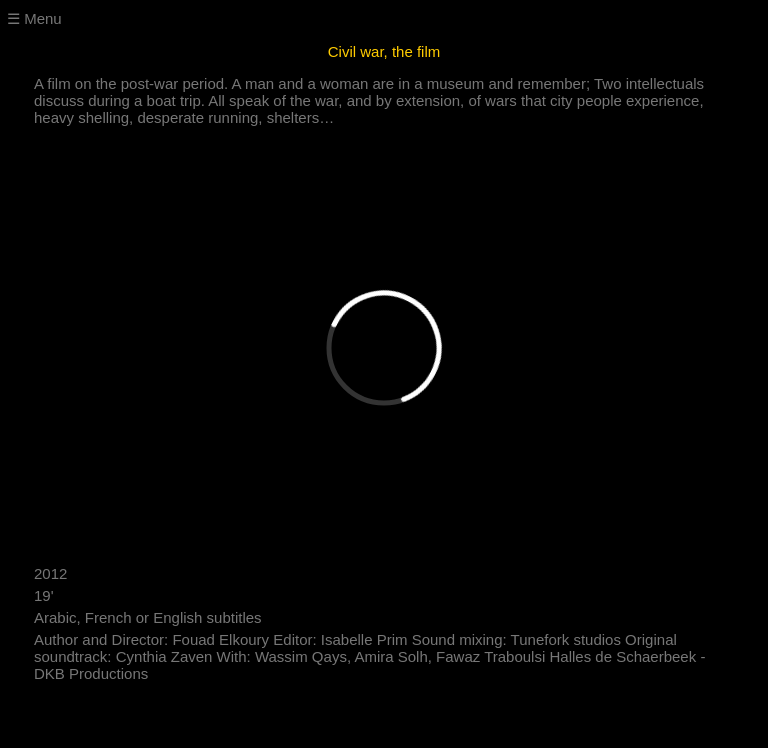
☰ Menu (34, 18)
